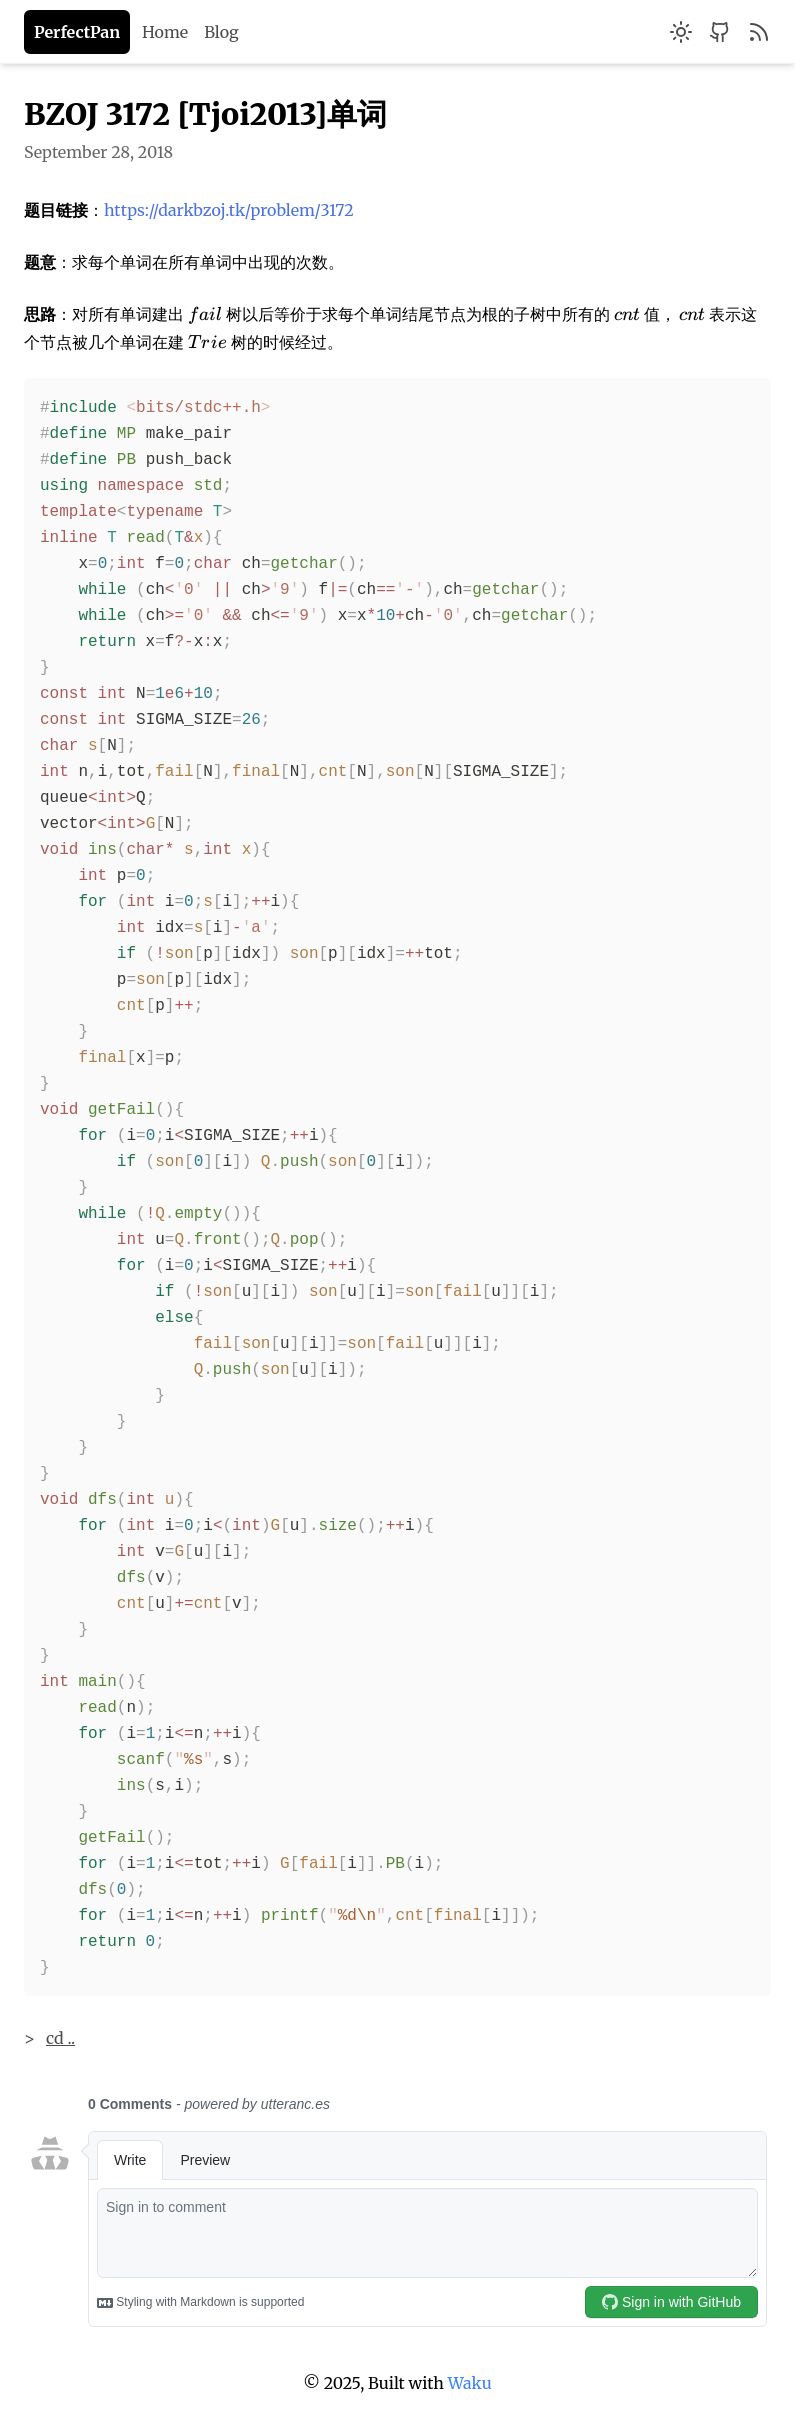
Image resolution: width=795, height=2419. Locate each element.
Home (165, 32)
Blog (221, 32)
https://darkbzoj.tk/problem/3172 (229, 210)
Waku (470, 2383)
